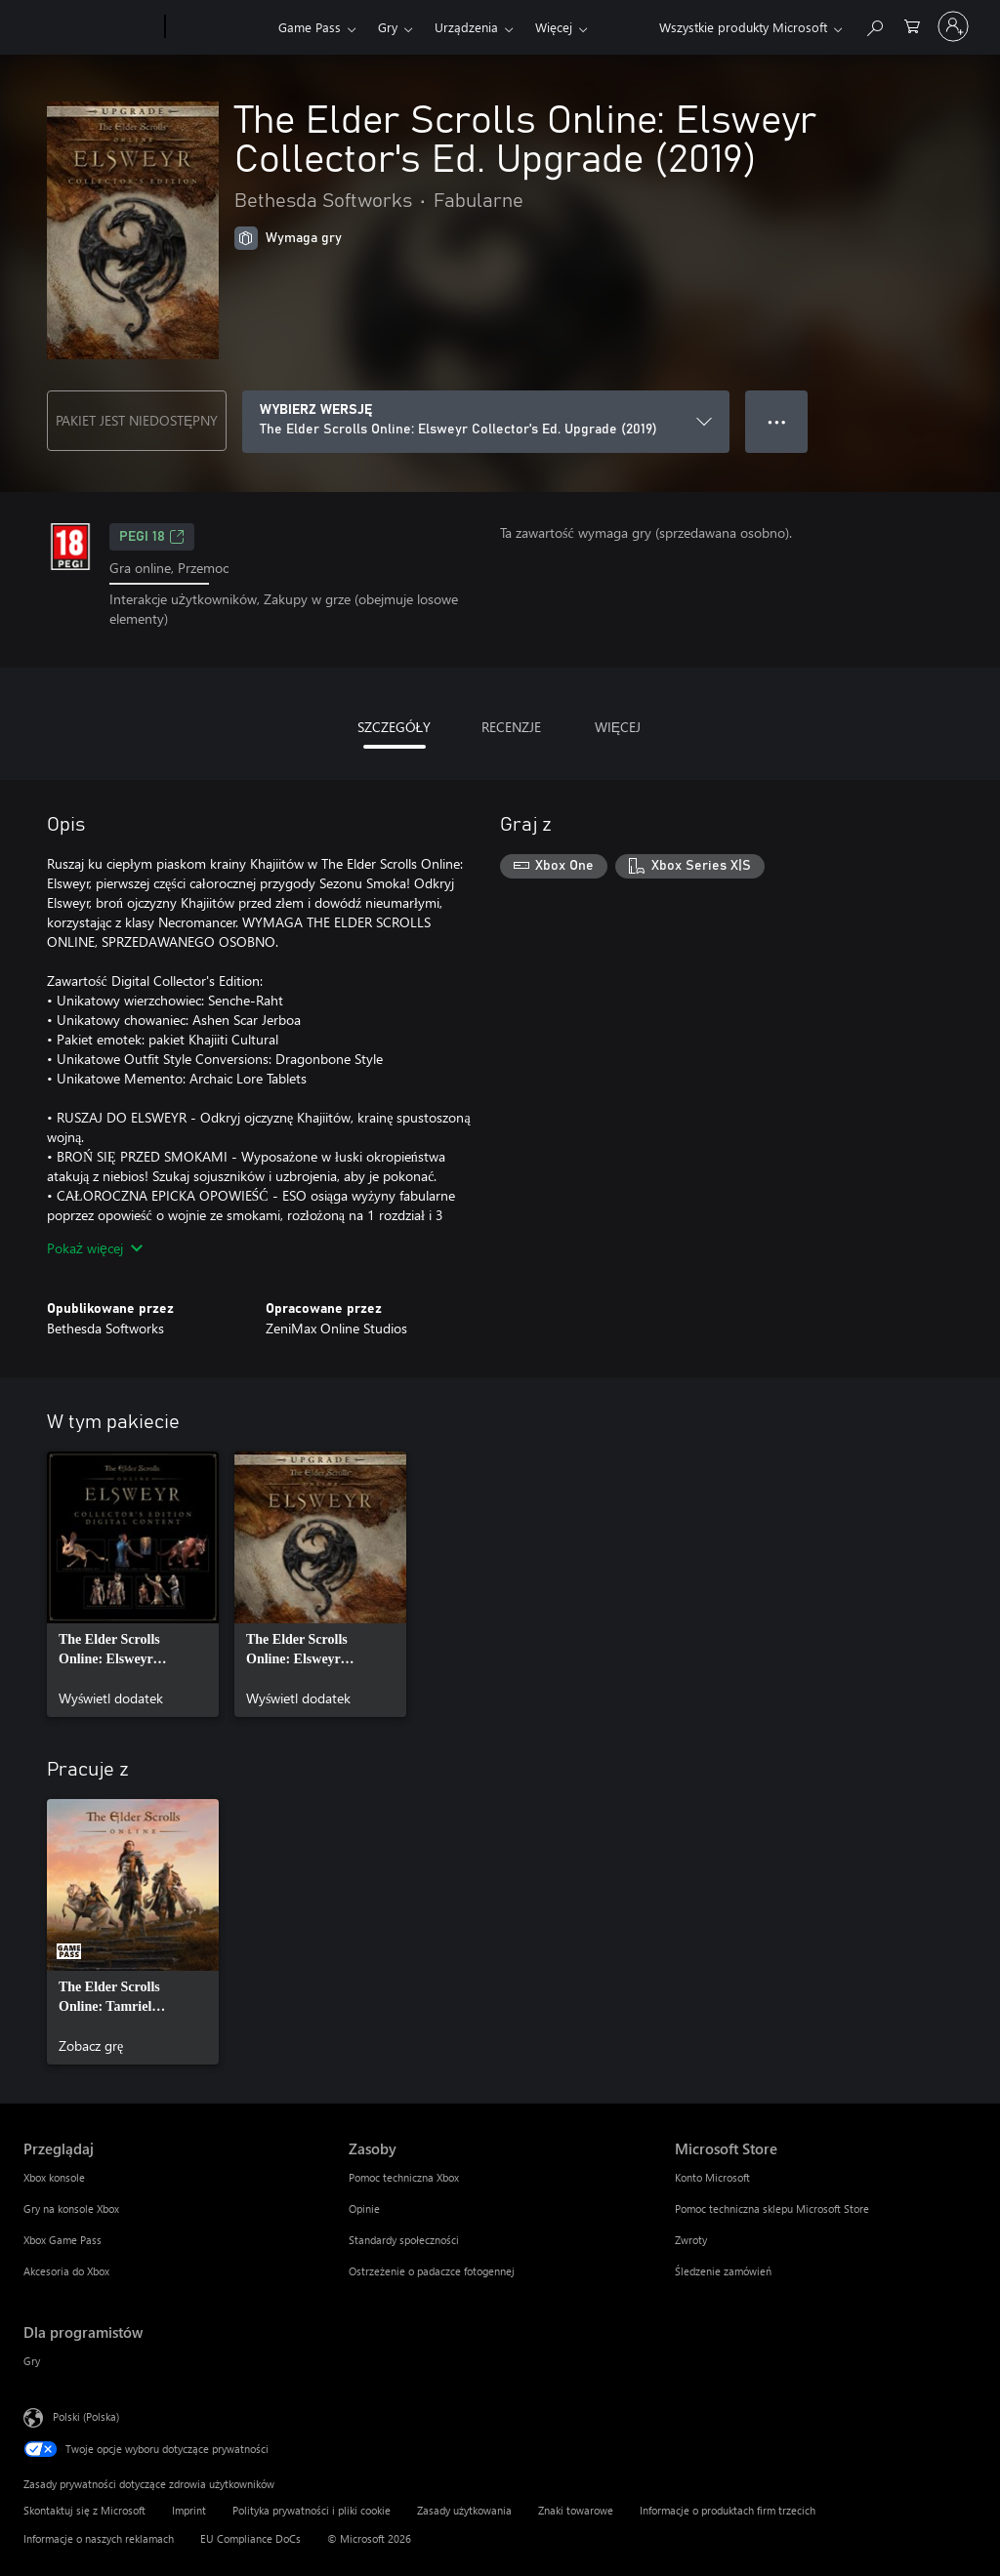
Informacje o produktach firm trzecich (727, 2510)
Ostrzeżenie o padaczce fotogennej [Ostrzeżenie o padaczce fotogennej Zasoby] (432, 2271)
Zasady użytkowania (464, 2510)
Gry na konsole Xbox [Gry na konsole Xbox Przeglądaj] (71, 2208)
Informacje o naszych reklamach (98, 2538)
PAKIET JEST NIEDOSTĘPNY (137, 420)
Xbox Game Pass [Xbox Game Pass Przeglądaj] (62, 2239)
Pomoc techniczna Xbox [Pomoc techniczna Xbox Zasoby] (404, 2177)
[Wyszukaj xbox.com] (874, 25)
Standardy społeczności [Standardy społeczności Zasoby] (404, 2239)
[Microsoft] (90, 27)
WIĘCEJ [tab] (618, 726)
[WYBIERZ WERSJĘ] (485, 421)
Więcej (553, 27)
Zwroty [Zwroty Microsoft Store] (691, 2239)
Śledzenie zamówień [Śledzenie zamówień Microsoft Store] (723, 2271)
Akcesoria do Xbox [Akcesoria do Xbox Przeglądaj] (66, 2271)
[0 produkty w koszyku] (912, 25)
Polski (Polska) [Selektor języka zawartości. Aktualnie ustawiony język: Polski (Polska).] (86, 2415)
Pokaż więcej (95, 1248)
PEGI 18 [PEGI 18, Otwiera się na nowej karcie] (152, 537)
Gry (387, 27)
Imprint (189, 2510)
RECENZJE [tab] (511, 726)
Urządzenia (466, 27)
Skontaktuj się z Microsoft (84, 2510)
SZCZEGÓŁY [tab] (394, 726)
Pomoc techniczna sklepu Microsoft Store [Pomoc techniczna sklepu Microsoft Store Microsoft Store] (772, 2208)
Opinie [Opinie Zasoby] (364, 2208)
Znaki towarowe (575, 2510)
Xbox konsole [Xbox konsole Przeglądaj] (54, 2177)
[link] (133, 1584)
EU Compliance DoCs (250, 2538)
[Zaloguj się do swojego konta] (953, 26)
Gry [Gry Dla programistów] (31, 2360)
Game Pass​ (309, 27)
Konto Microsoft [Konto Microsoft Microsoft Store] (712, 2177)
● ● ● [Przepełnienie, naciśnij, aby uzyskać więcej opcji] (777, 421)
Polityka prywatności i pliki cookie (311, 2510)
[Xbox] (219, 27)
